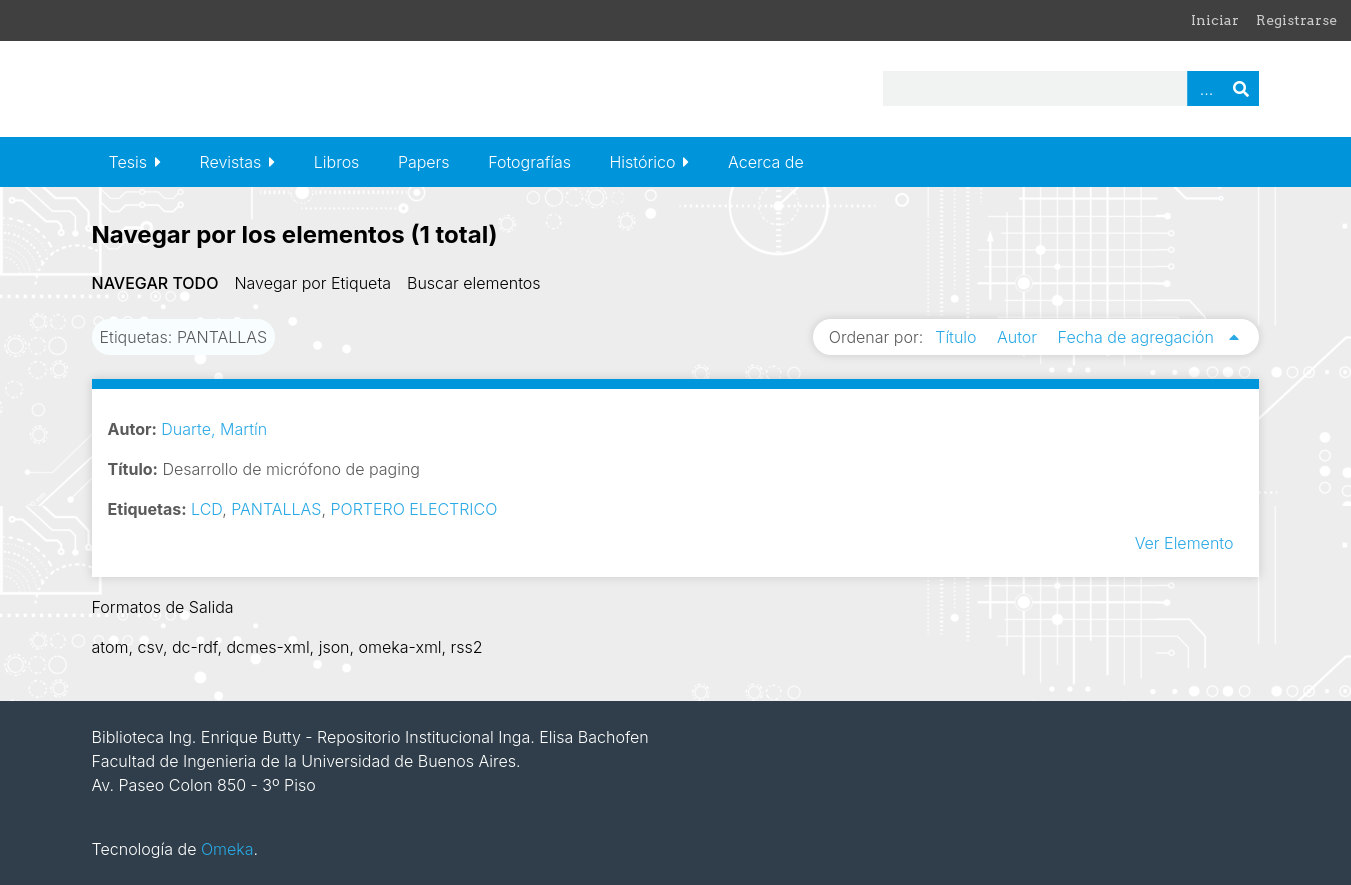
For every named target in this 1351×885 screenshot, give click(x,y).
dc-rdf (195, 647)
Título (958, 337)
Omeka (227, 849)
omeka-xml (400, 647)
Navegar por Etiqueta (312, 283)
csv (149, 647)
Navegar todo (155, 283)
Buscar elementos (474, 283)
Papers (424, 162)
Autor (1019, 337)
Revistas (231, 162)
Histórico (643, 162)
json (334, 647)
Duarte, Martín (214, 429)
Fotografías (529, 162)
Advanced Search (1205, 88)
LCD (206, 509)
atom (110, 647)
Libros (337, 162)
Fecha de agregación (1138, 337)
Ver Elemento (1184, 543)
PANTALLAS (276, 509)
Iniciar (1215, 20)
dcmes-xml (267, 647)
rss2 (467, 647)
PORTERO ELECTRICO (414, 509)
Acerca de (766, 162)
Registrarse (1296, 20)
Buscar (1241, 88)
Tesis (128, 162)
